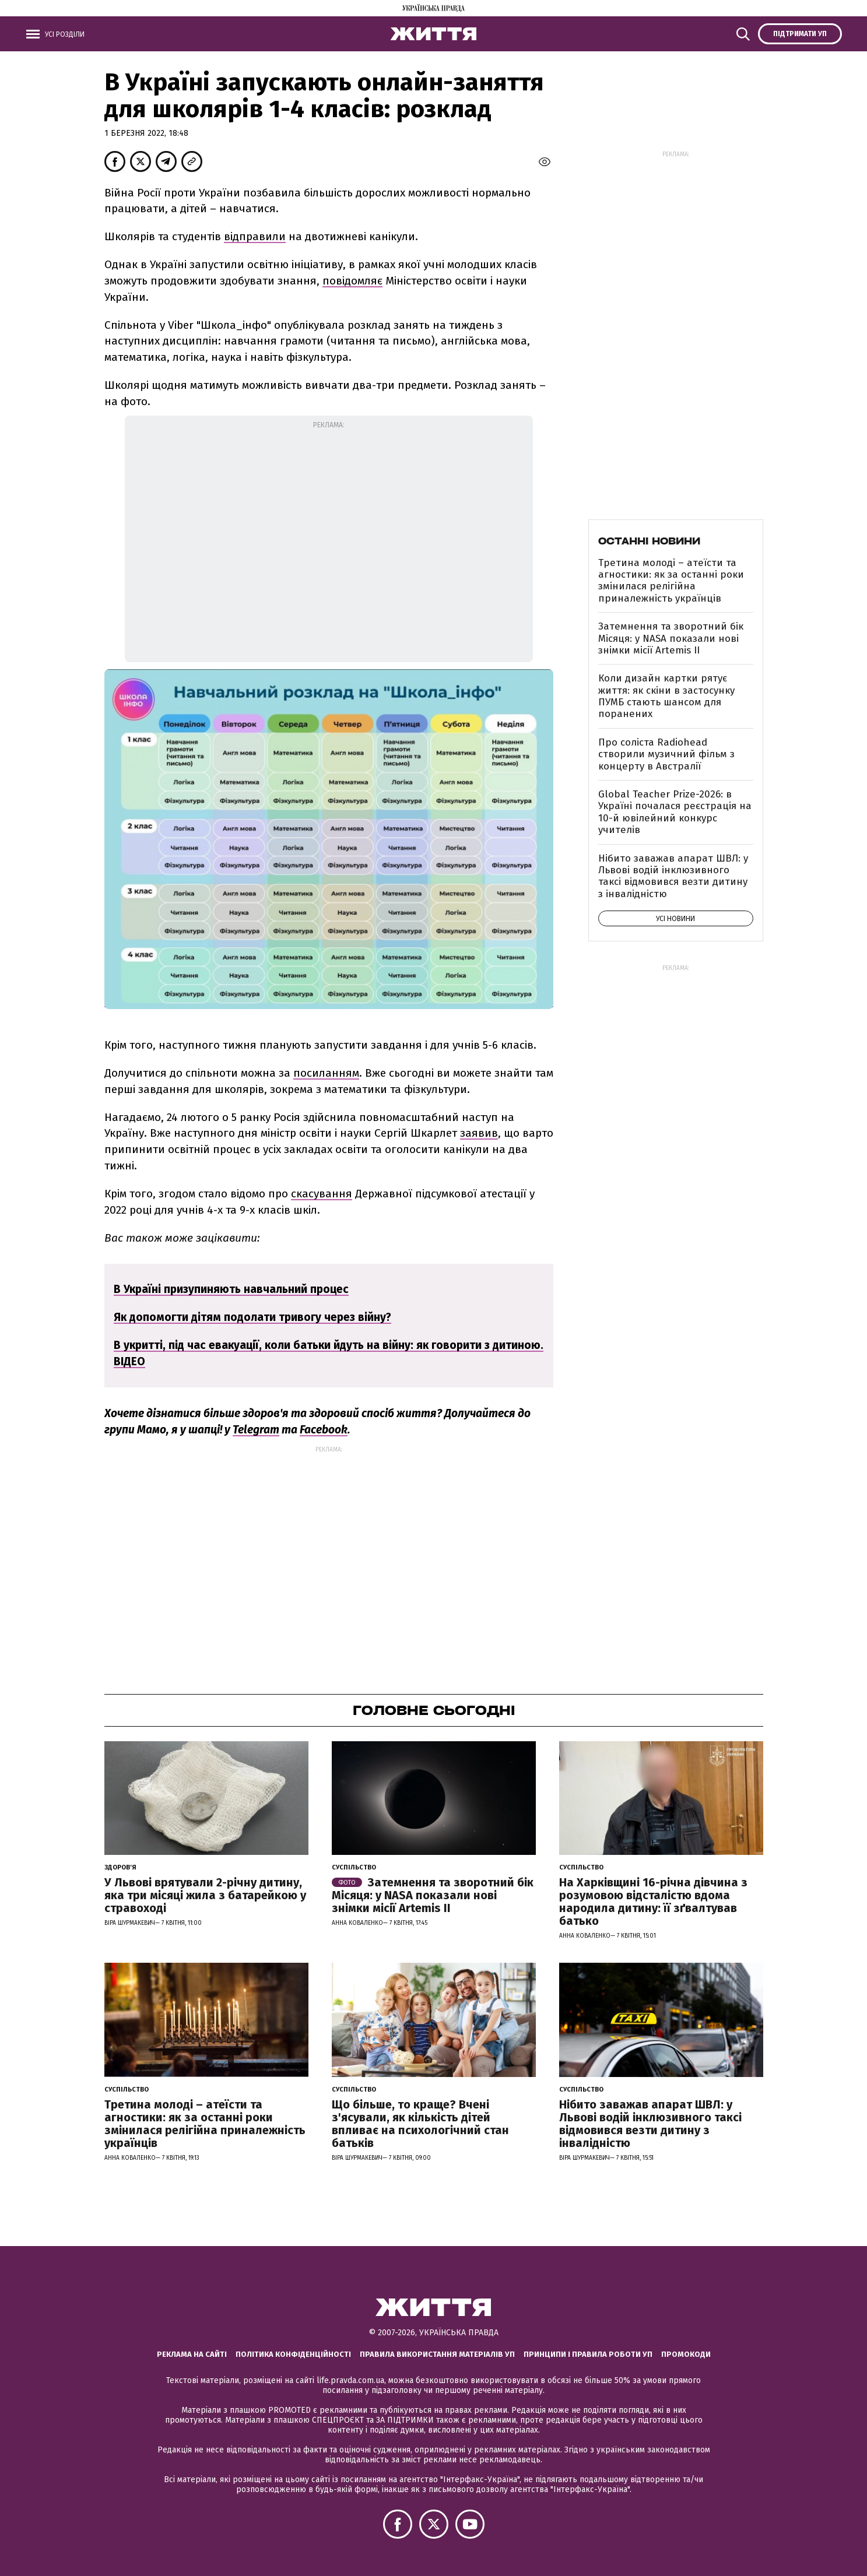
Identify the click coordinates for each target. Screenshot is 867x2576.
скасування (321, 1193)
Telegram (256, 1429)
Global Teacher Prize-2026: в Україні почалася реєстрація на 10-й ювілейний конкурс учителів (675, 812)
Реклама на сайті (192, 2354)
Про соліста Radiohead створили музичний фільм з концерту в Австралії (666, 754)
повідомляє (352, 280)
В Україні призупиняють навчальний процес (231, 1289)
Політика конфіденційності (293, 2354)
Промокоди (686, 2354)
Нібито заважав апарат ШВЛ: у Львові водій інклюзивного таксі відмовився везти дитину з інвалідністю (673, 876)
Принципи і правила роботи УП (588, 2354)
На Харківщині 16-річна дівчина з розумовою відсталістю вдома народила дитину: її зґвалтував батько (653, 1901)
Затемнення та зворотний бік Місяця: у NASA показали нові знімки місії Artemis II (670, 638)
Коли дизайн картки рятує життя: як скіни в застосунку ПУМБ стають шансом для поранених (666, 696)
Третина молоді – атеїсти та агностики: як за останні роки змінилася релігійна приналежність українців (671, 581)
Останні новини (649, 541)
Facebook (323, 1429)
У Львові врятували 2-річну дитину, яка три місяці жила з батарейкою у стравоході (205, 1895)
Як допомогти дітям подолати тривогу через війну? (252, 1317)
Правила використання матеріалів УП (437, 2354)
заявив (479, 1133)
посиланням (326, 1073)
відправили (255, 236)
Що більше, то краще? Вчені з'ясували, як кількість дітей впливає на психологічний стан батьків (420, 2123)
